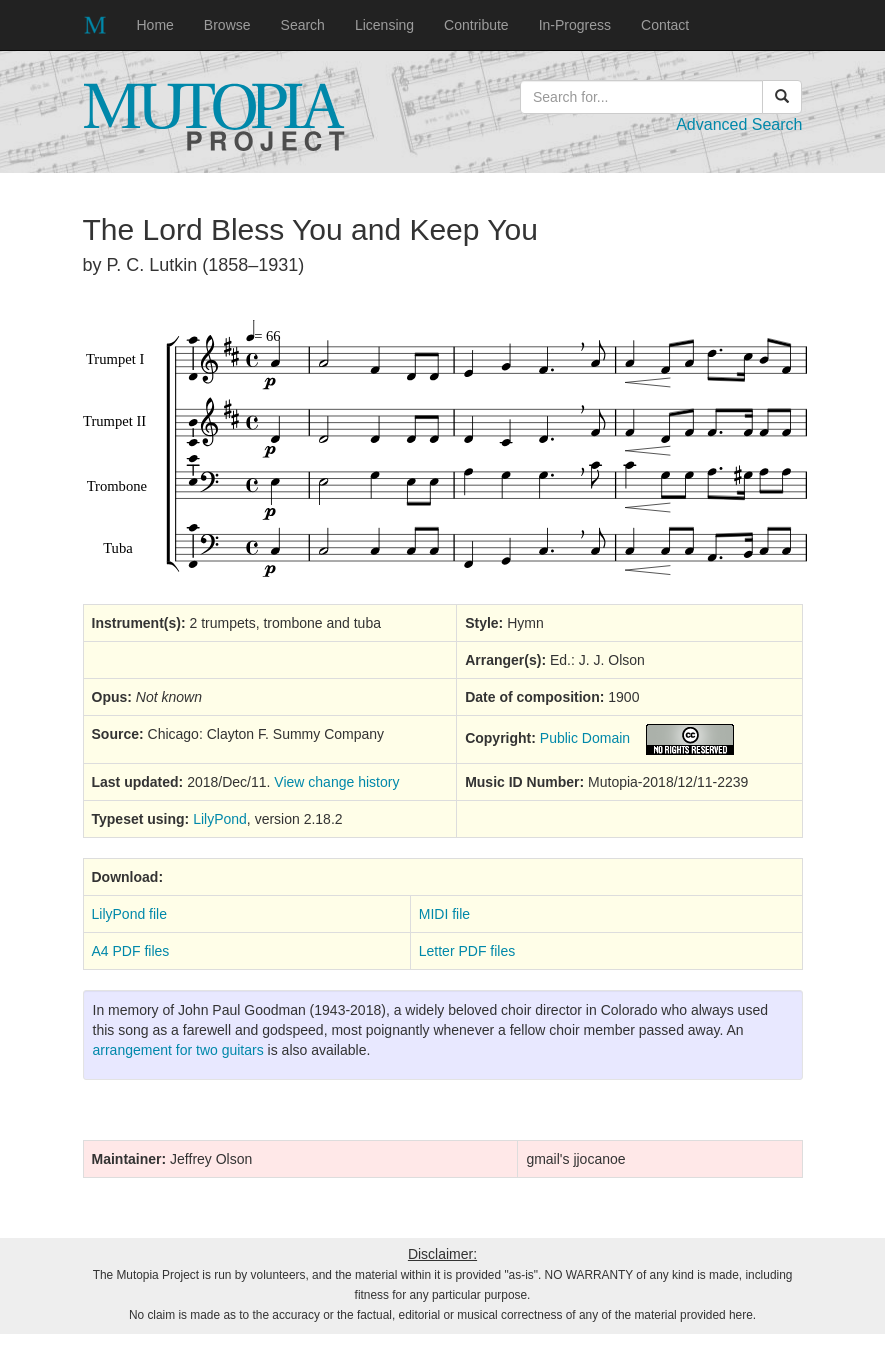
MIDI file (444, 914)
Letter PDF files (467, 951)
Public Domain (585, 739)
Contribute (476, 25)
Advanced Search (739, 124)
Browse (227, 25)
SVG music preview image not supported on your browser (445, 448)
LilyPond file (130, 914)
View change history (336, 782)
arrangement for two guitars (178, 1050)
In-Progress (575, 25)
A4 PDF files (131, 951)
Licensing (384, 25)
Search (303, 25)
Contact (665, 25)
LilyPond (220, 819)
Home (155, 25)
